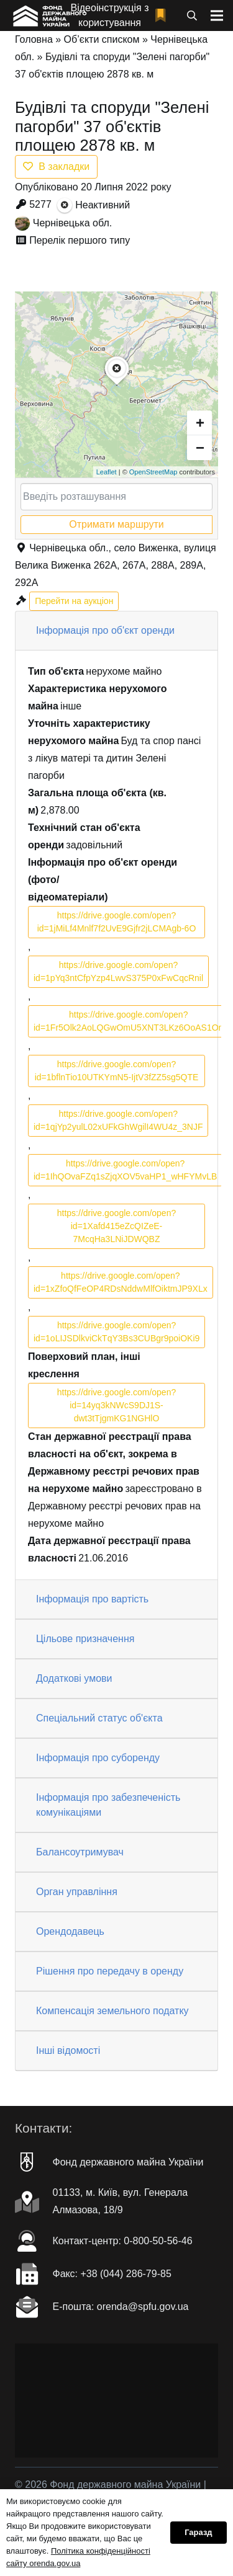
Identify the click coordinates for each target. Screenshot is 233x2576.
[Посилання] (49, 15)
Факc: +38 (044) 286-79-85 (112, 2273)
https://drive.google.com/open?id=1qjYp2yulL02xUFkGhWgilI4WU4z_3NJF (118, 1120)
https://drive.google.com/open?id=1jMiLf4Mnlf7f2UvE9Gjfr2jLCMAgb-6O (116, 921)
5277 (40, 204)
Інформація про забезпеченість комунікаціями (108, 1805)
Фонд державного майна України (128, 2162)
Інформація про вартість (92, 1599)
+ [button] (200, 422)
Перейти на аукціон (74, 601)
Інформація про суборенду (98, 1757)
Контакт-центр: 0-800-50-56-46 (123, 2241)
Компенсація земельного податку (112, 2010)
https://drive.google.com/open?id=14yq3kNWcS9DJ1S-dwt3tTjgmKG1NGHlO (116, 1405)
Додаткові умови (74, 1678)
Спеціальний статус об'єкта (99, 1718)
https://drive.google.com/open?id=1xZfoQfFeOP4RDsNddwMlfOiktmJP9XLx (121, 1282)
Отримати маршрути (116, 524)
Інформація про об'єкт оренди (105, 630)
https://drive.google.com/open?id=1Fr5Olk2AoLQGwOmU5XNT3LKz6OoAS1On (128, 1021)
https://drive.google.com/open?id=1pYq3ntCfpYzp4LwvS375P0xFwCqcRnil (118, 971)
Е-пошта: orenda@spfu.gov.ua (121, 2306)
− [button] (200, 447)
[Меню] (217, 15)
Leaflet (106, 472)
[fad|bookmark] (163, 16)
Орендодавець (70, 1931)
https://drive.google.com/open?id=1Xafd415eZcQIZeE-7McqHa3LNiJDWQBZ (116, 1226)
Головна (34, 39)
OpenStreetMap (153, 472)
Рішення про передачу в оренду (109, 1971)
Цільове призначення (85, 1638)
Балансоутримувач (80, 1852)
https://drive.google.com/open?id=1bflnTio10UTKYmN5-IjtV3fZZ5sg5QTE (117, 1070)
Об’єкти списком (102, 39)
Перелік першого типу (79, 240)
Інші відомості (68, 2050)
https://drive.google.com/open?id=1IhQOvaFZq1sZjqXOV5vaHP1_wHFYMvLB (125, 1169)
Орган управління (76, 1891)
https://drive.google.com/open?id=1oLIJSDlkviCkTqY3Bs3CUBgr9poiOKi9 (116, 1331)
